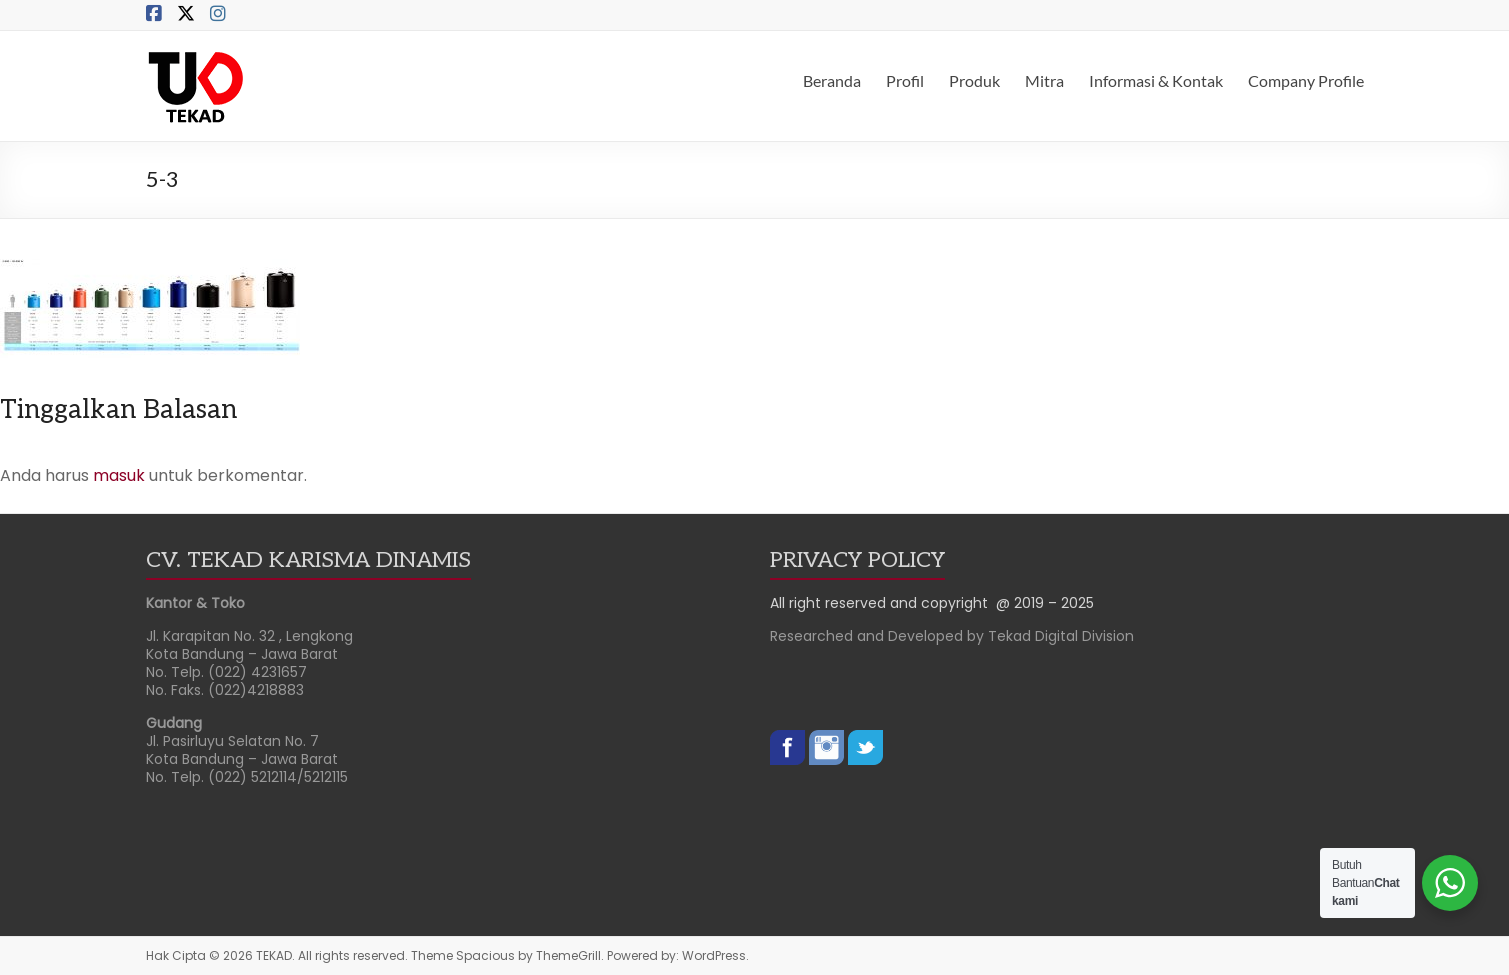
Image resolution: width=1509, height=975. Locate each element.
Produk (974, 80)
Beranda (832, 80)
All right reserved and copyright (883, 603)
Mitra (1044, 80)
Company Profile (1306, 80)
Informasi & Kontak (1156, 80)
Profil (905, 80)
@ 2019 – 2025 (1045, 603)
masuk (119, 475)
